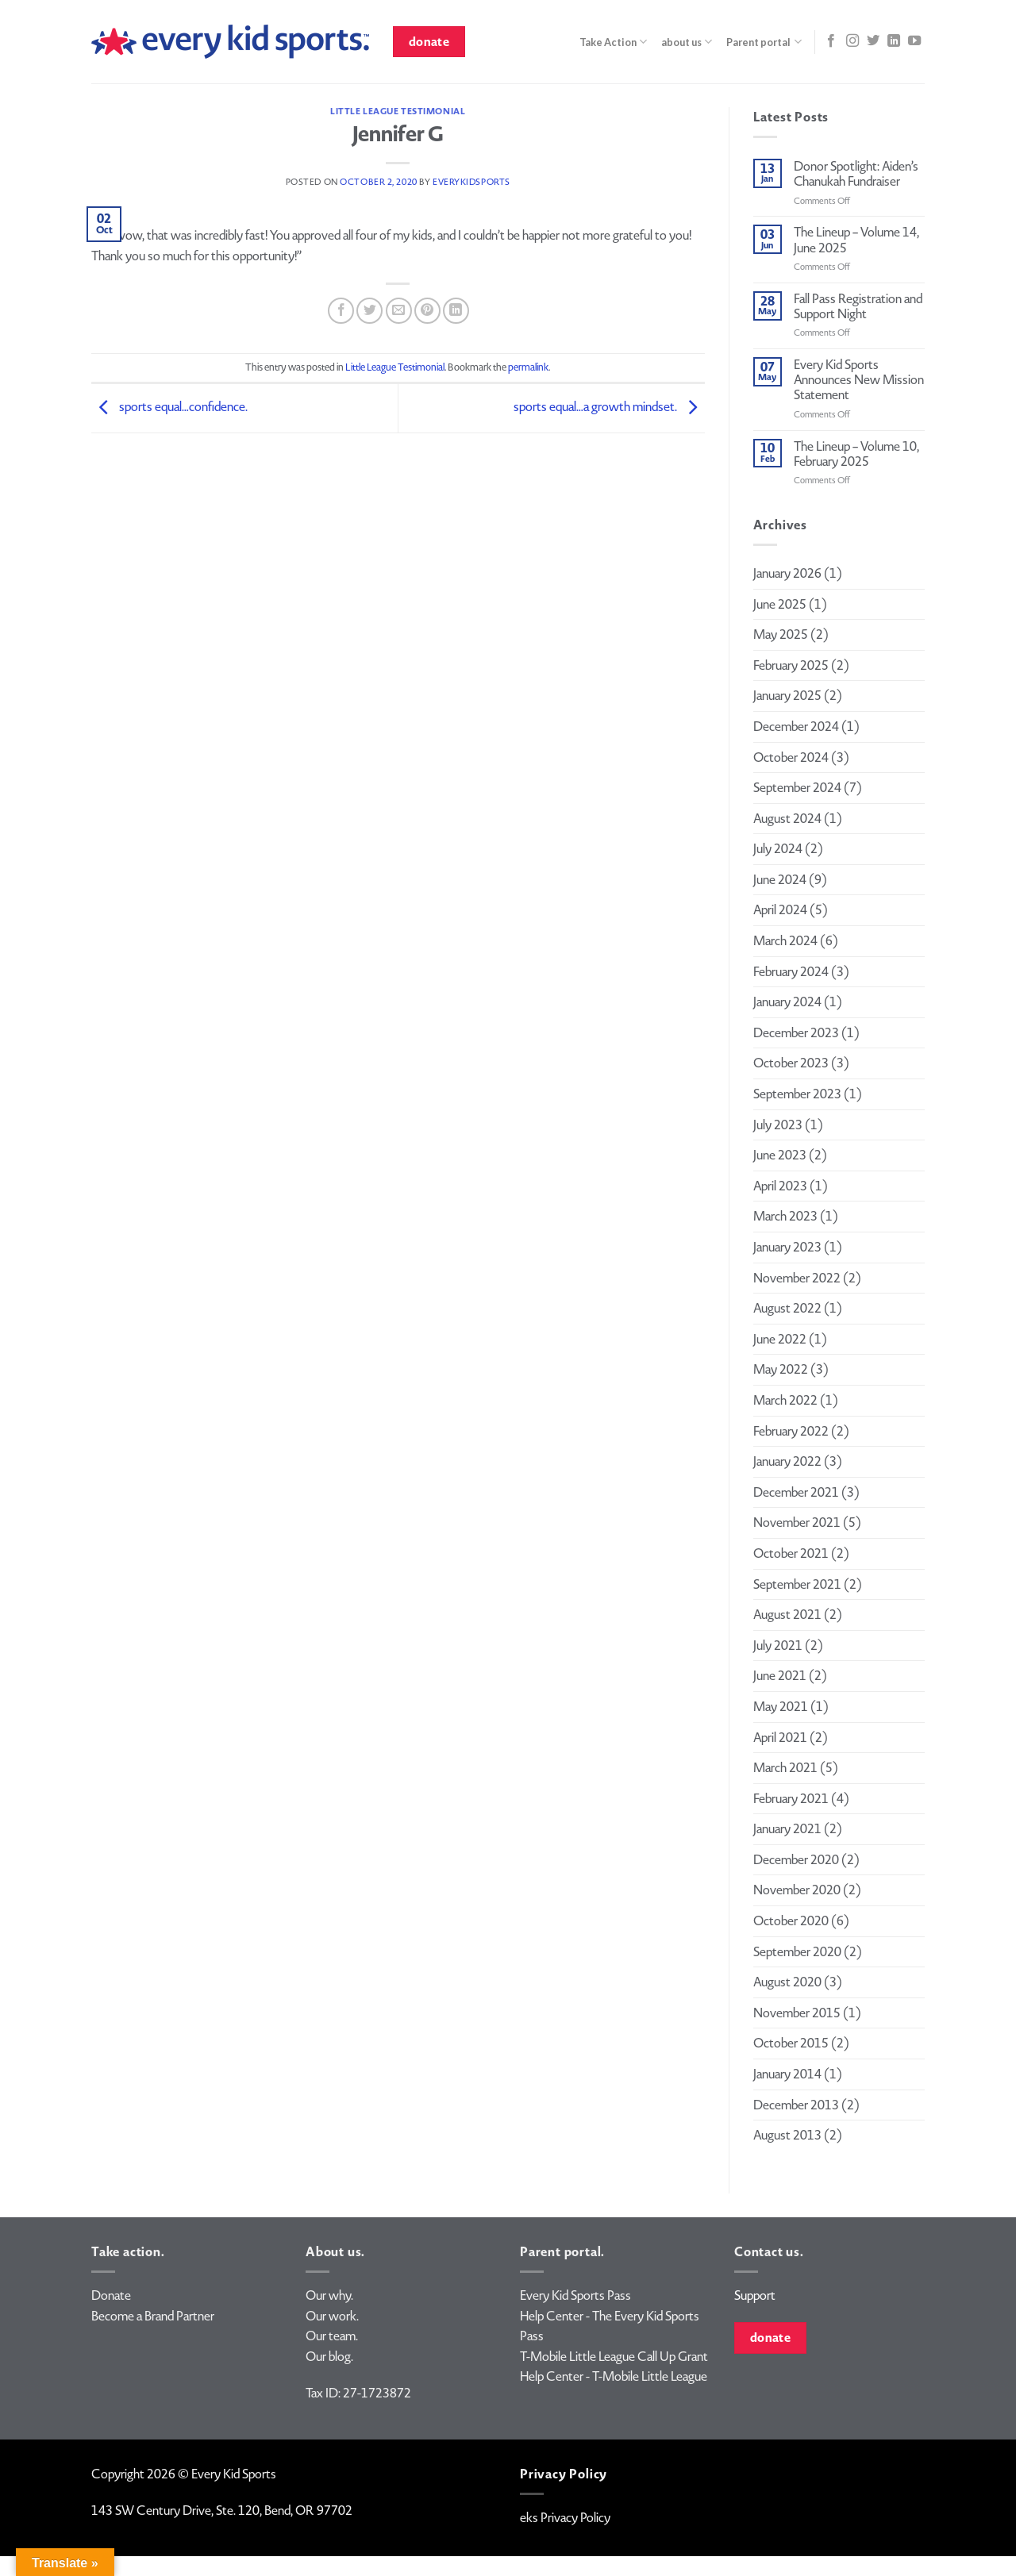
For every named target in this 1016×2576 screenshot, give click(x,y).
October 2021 (791, 1553)
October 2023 (791, 1063)
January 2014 (787, 2074)
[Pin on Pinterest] (427, 311)
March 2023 (785, 1216)
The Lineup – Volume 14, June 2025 (856, 240)
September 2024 (797, 787)
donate (429, 41)
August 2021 (787, 1614)
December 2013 (796, 2105)
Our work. (332, 2316)
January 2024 (787, 1002)
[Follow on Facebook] (831, 41)
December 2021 (796, 1492)
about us (686, 41)
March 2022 (785, 1400)
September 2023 (797, 1094)
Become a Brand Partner (152, 2316)
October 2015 (791, 2043)
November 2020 (797, 1890)
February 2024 (791, 971)
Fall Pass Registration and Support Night (858, 306)
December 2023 (796, 1033)
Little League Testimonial (397, 111)
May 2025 (780, 634)
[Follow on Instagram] (852, 41)
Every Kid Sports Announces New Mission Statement (859, 380)
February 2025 (791, 665)
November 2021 (797, 1522)
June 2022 (779, 1339)
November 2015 (797, 2013)
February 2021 (791, 1798)
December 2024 (796, 726)
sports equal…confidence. (169, 406)
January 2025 (787, 695)
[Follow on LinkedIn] (893, 41)
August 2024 (787, 818)
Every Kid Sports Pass (575, 2295)
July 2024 (777, 848)
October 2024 (791, 757)
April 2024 (780, 910)
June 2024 (779, 879)
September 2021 (797, 1584)
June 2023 (779, 1155)
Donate (111, 2295)
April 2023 (780, 1186)
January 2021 (787, 1829)
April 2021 (780, 1737)
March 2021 (785, 1767)
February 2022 (791, 1431)
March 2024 (785, 940)
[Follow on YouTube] (914, 41)
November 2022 (797, 1278)
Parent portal (763, 41)
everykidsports (471, 182)
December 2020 (796, 1859)
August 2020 (787, 1982)
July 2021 (777, 1645)
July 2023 (777, 1125)
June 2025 (779, 604)
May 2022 (780, 1369)
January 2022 (787, 1461)
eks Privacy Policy (565, 2517)
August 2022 (787, 1308)
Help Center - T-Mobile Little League (613, 2376)
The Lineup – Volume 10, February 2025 (856, 454)
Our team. (332, 2336)
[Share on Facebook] (341, 311)
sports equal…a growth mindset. (609, 406)
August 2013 (787, 2135)
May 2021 (780, 1706)
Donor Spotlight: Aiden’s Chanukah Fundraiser (856, 174)
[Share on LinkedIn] (456, 311)
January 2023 (787, 1247)
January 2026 (787, 573)
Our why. (329, 2295)
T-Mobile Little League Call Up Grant (614, 2356)
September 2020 (797, 1952)
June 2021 (779, 1675)
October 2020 (791, 1921)
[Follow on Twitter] (873, 41)
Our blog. (329, 2356)
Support (754, 2295)
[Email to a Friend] (399, 311)
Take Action (613, 41)
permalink (528, 367)
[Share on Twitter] (369, 311)
